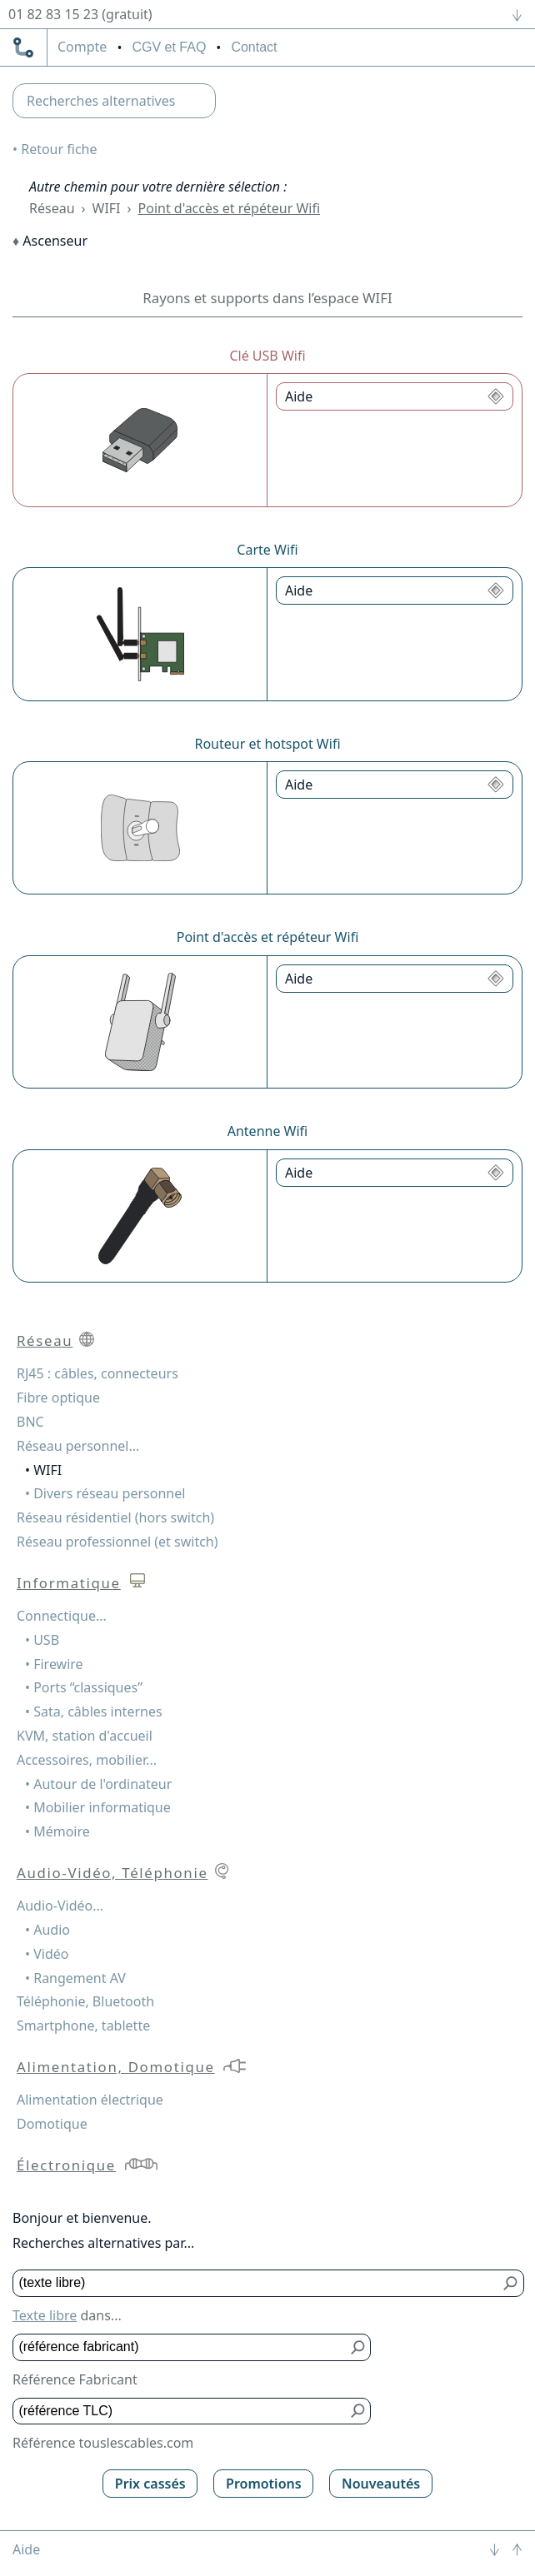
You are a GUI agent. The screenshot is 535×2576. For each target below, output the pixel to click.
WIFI (106, 208)
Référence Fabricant (75, 2379)
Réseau (52, 208)
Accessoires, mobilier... (87, 1760)
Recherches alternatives (101, 101)
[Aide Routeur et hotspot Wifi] (394, 784)
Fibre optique (58, 1397)
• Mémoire (57, 1831)
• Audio (47, 1930)
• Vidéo (46, 1954)
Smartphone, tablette (83, 2025)
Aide (26, 2549)
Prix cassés (150, 2483)
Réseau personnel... (78, 1446)
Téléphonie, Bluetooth (85, 2001)
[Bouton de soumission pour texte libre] (511, 2283)
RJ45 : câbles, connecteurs (97, 1373)
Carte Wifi (267, 550)
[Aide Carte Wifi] (394, 590)
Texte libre (44, 2315)
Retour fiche (59, 149)
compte (82, 47)
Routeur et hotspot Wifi (267, 744)
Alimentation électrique (90, 2099)
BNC (30, 1422)
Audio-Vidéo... (60, 1905)
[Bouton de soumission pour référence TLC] (358, 2411)
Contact (254, 47)
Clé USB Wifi (267, 355)
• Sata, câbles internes (93, 1711)
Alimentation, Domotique (116, 2066)
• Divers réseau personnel (105, 1493)
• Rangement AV (75, 1978)
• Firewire (54, 1664)
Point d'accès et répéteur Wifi (229, 208)
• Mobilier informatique (98, 1807)
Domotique (52, 2124)
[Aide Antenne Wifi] (394, 1172)
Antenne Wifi (268, 1131)
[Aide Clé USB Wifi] (394, 396)
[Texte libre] (256, 2283)
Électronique (66, 2165)
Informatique (69, 1582)
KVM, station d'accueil (84, 1735)
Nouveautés (381, 2483)
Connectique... (62, 1616)
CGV (169, 47)
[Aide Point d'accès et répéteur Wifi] (394, 978)
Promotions (264, 2483)
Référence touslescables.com (102, 2443)
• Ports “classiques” (83, 1687)
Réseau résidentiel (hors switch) (115, 1517)
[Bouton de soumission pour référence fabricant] (358, 2347)
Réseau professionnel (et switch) (117, 1541)
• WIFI (43, 1470)
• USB (42, 1640)
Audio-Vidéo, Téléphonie (112, 1872)
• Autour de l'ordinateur (98, 1784)
